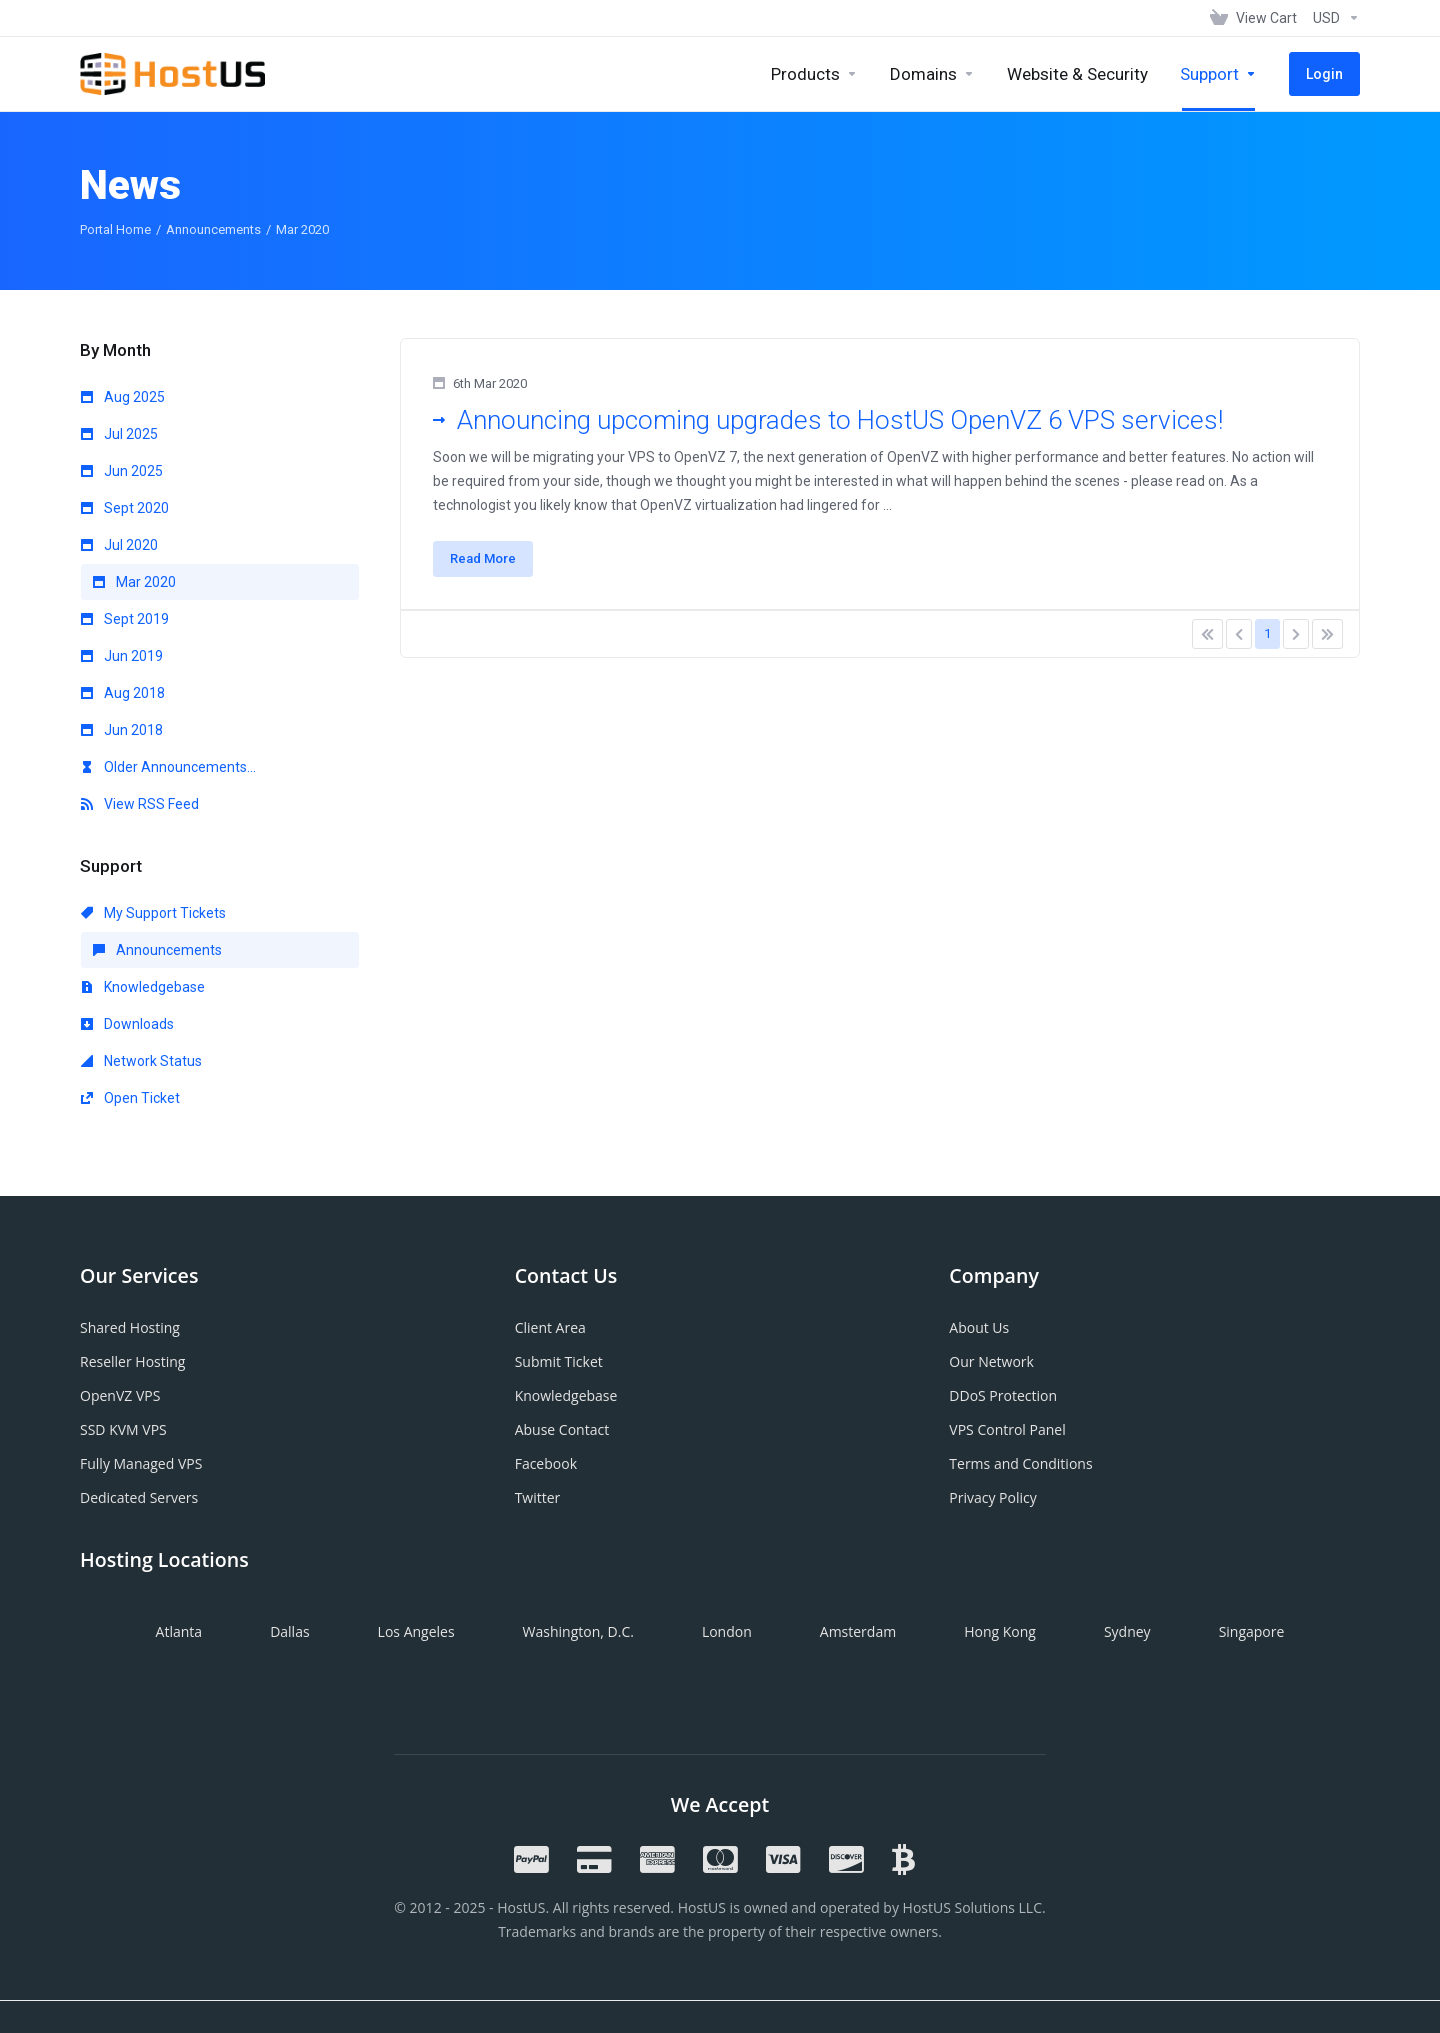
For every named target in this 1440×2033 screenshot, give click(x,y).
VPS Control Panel (1007, 1429)
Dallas (289, 1631)
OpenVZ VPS (120, 1395)
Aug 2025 (123, 397)
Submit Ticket (559, 1361)
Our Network (991, 1361)
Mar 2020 (134, 582)
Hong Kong (1000, 1631)
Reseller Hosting (132, 1361)
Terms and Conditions (1020, 1463)
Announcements (213, 229)
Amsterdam (858, 1631)
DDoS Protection (1003, 1395)
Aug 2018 (123, 693)
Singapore (1252, 1631)
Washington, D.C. (578, 1631)
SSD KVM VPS (123, 1429)
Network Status (141, 1061)
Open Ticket (130, 1098)
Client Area (550, 1327)
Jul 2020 (119, 545)
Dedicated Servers (139, 1497)
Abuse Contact (562, 1429)
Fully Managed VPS (141, 1463)
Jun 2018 (122, 730)
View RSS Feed (140, 804)
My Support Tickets (153, 913)
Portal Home (115, 229)
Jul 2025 (119, 434)
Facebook (546, 1463)
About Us (979, 1327)
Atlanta (179, 1631)
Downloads (127, 1024)
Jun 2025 (122, 471)
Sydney (1127, 1631)
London (727, 1631)
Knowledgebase (143, 987)
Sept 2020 (125, 508)
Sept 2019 (125, 619)
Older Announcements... (168, 767)
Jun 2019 (122, 656)
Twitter (538, 1497)
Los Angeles (416, 1631)
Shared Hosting (130, 1327)
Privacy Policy (992, 1497)
